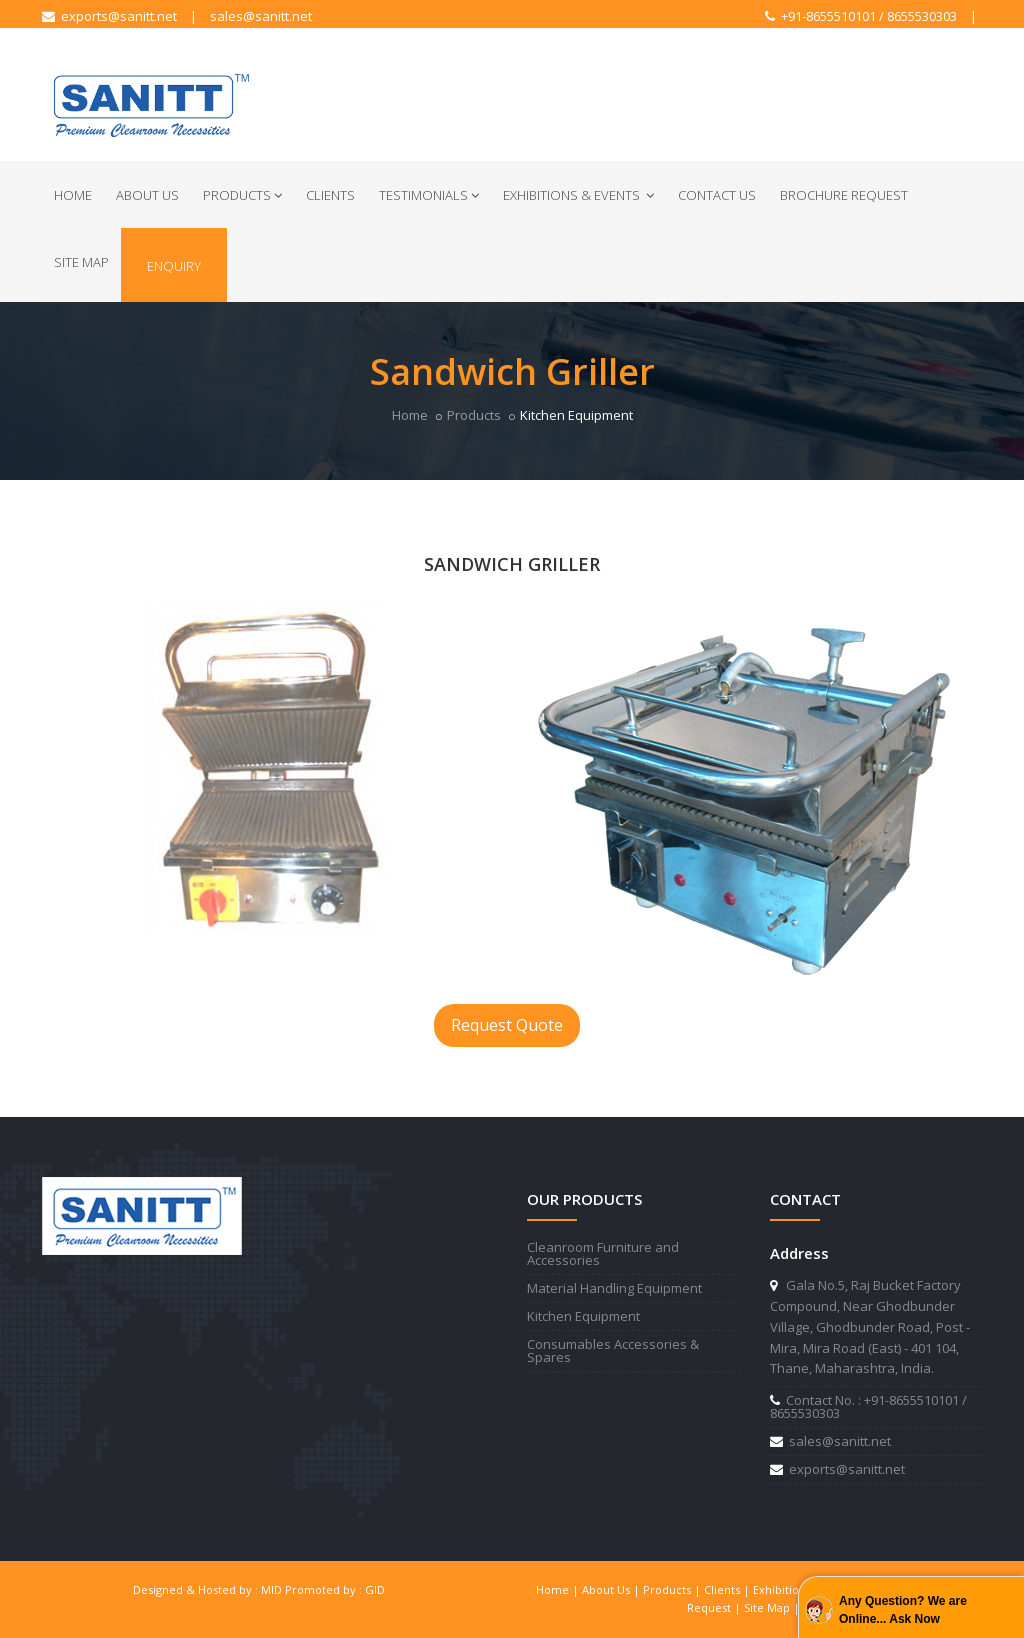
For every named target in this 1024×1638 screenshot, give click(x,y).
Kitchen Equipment (583, 1316)
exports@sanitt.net (109, 16)
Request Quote (507, 1025)
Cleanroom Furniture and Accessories (603, 1253)
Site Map (81, 262)
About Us (147, 195)
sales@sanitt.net (261, 16)
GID (375, 1589)
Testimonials (429, 195)
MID (271, 1589)
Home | (559, 1589)
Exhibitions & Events (578, 195)
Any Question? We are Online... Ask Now (903, 1610)
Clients (330, 195)
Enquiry (174, 266)
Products (242, 195)
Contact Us (717, 195)
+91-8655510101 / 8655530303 (861, 16)
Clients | (728, 1589)
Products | (673, 1589)
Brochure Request (844, 195)
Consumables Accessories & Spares (613, 1350)
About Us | (612, 1589)
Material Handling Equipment (614, 1288)
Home (73, 195)
